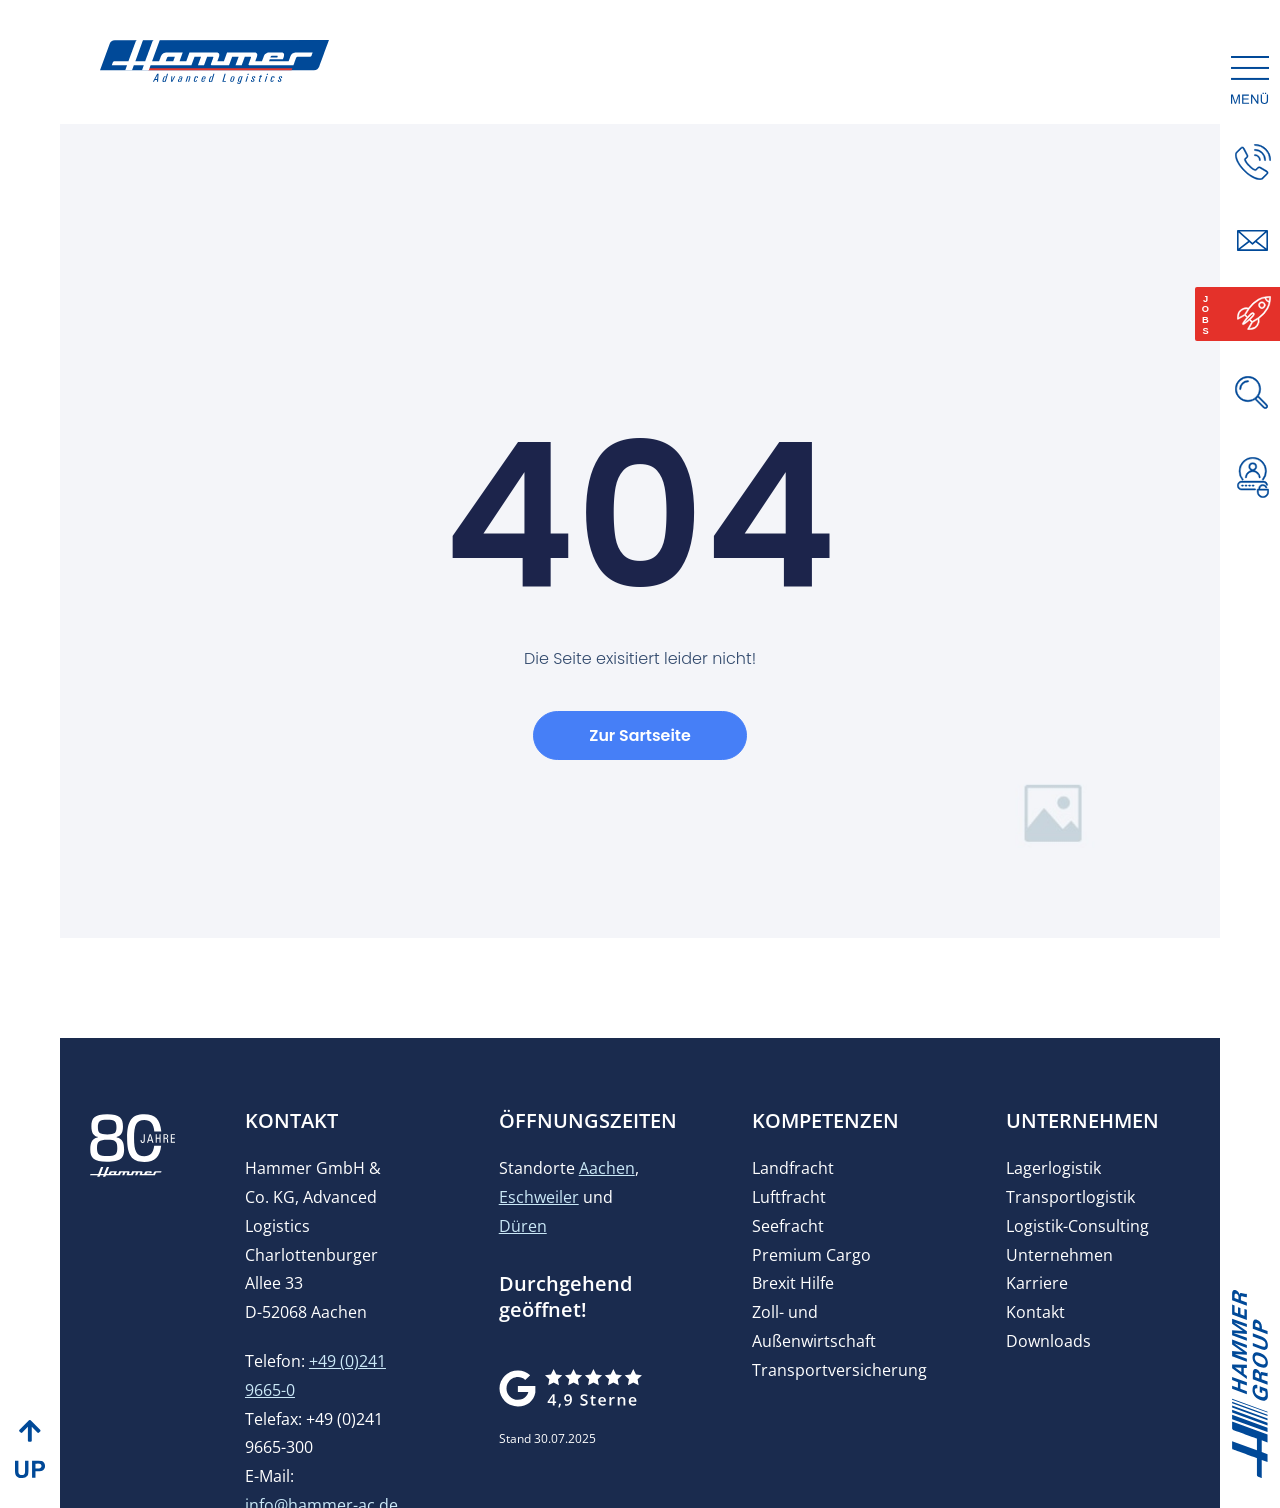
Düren (523, 1241)
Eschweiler (539, 1212)
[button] (1253, 551)
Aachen (607, 1183)
